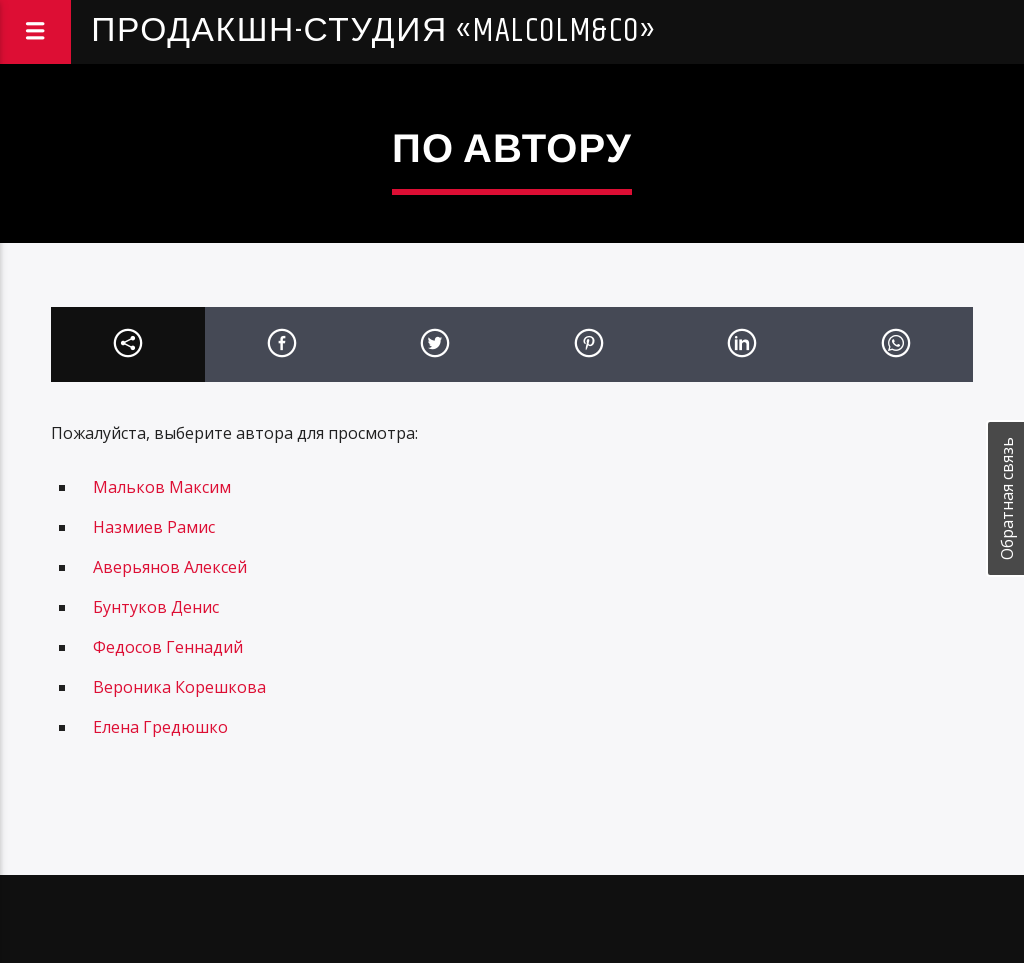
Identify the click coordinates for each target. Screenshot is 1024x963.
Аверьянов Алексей (170, 567)
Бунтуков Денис (156, 607)
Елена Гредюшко (160, 727)
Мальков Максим (162, 487)
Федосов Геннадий (168, 647)
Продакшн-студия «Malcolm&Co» (374, 31)
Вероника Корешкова (179, 687)
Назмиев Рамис (154, 527)
